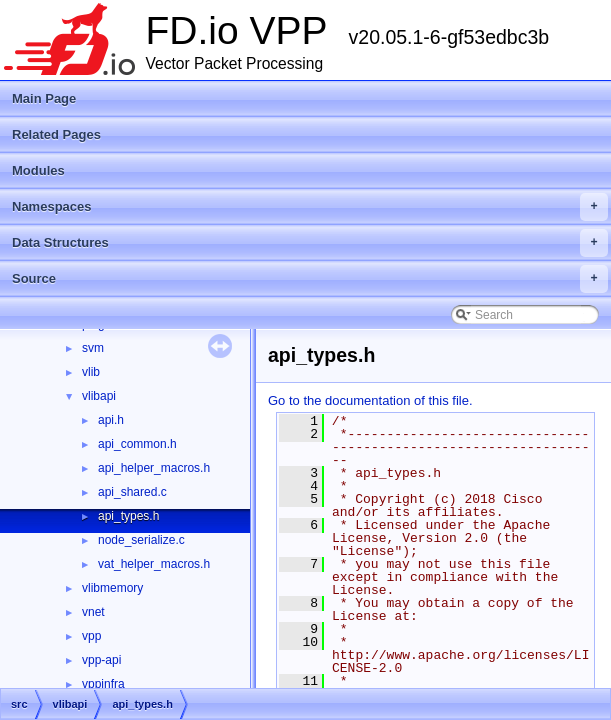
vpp (91, 636)
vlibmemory (112, 588)
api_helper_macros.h (154, 468)
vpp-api (101, 660)
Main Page (44, 98)
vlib (91, 372)
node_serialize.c (141, 540)
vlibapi (99, 396)
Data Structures (310, 243)
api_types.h (128, 516)
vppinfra (103, 684)
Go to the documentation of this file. (370, 400)
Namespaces (310, 207)
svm (93, 348)
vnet (93, 612)
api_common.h (137, 444)
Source (310, 279)
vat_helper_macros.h (154, 564)
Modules (38, 170)
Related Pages (56, 134)
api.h (111, 420)
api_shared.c (132, 492)
